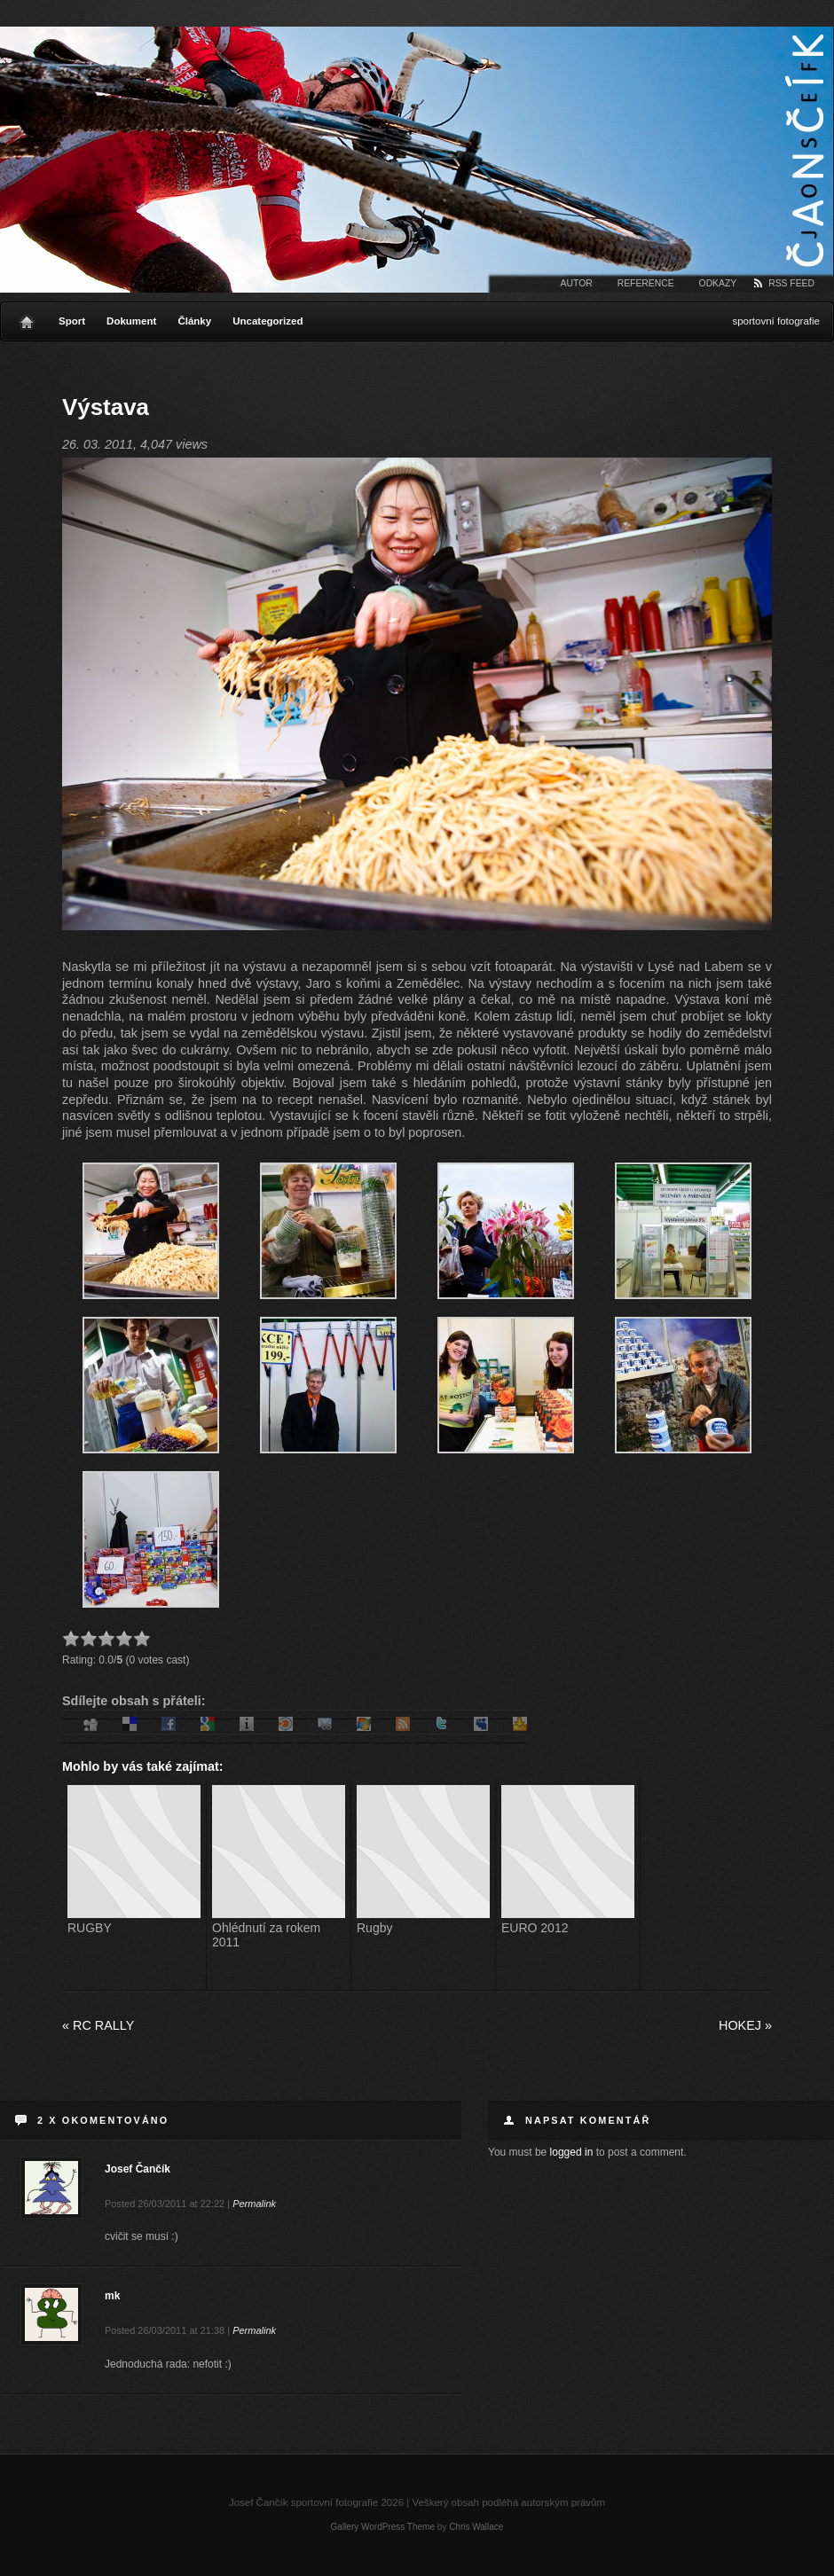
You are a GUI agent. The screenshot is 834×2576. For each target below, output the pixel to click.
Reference (646, 283)
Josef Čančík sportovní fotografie (416, 160)
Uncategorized (267, 321)
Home (26, 317)
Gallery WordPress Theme (383, 2527)
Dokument (131, 321)
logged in (572, 2152)
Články (194, 321)
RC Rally (98, 2025)
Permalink (254, 2203)
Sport (72, 321)
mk (112, 2296)
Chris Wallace (476, 2527)
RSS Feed (791, 283)
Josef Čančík (137, 2169)
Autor (577, 283)
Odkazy (718, 283)
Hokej (745, 2025)
